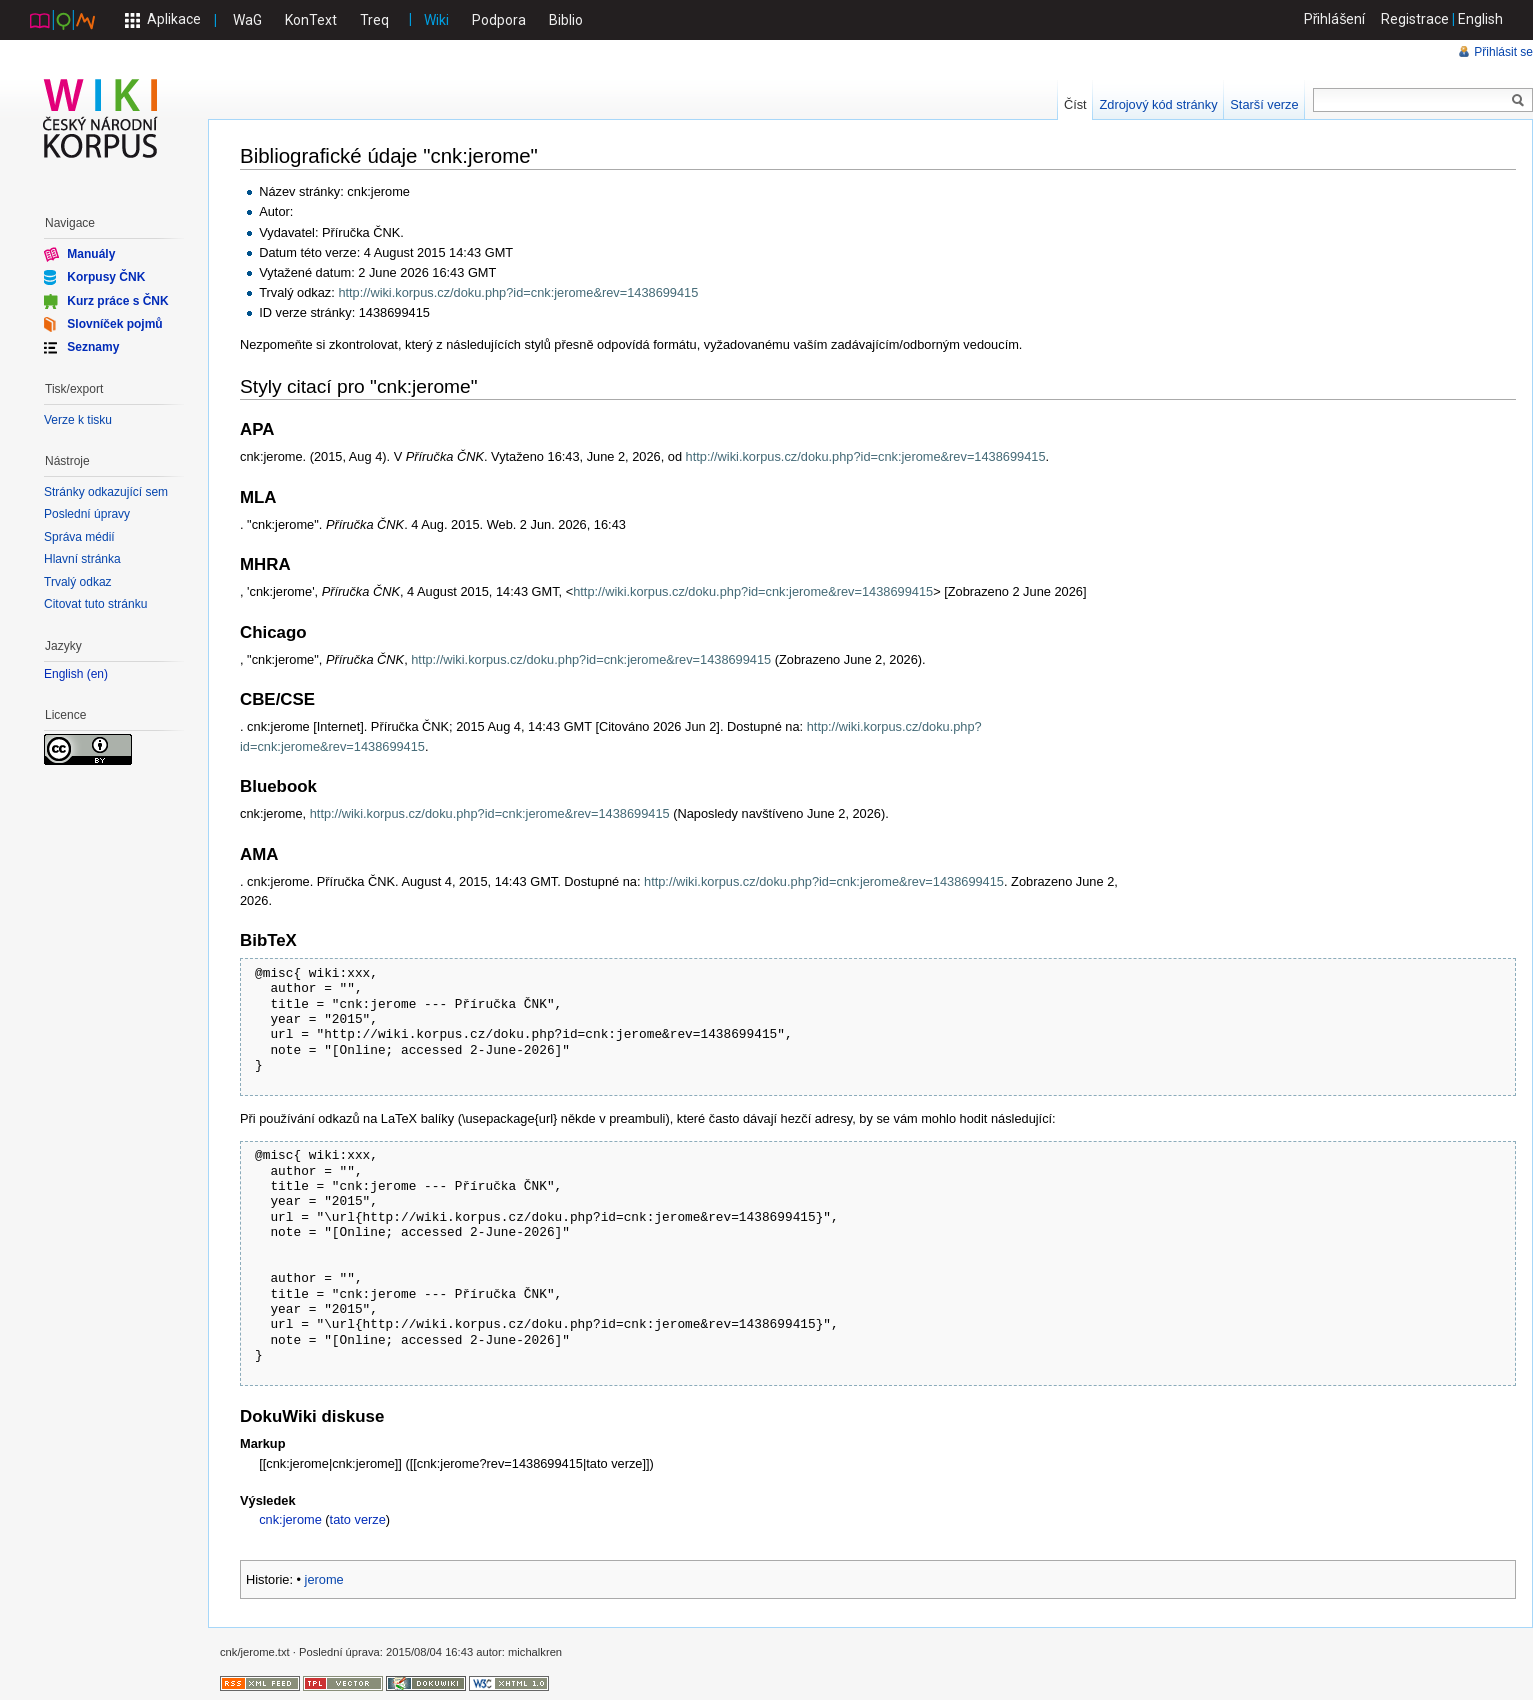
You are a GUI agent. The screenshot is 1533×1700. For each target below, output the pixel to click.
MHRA (265, 564)
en (97, 674)
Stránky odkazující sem (106, 492)
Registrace (1415, 19)
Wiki (436, 20)
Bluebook (278, 786)
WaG (247, 20)
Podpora (499, 20)
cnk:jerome (290, 1519)
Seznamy (93, 347)
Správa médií (79, 537)
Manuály (91, 254)
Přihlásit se (1503, 52)
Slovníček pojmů (114, 324)
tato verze (358, 1519)
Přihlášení (1335, 19)
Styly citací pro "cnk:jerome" (359, 386)
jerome (324, 1579)
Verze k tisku (78, 420)
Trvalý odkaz (78, 582)
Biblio (566, 20)
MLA (258, 497)
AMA (259, 854)
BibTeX (268, 940)
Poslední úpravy (87, 514)
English (1480, 19)
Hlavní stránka (82, 559)
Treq (374, 20)
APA (257, 429)
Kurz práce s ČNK (117, 300)
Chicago (273, 632)
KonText (311, 20)
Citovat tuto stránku (95, 604)
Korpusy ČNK (106, 277)
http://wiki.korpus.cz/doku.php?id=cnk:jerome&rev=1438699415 (518, 292)
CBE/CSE (277, 699)
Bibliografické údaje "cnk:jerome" (389, 155)
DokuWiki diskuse (312, 1416)
